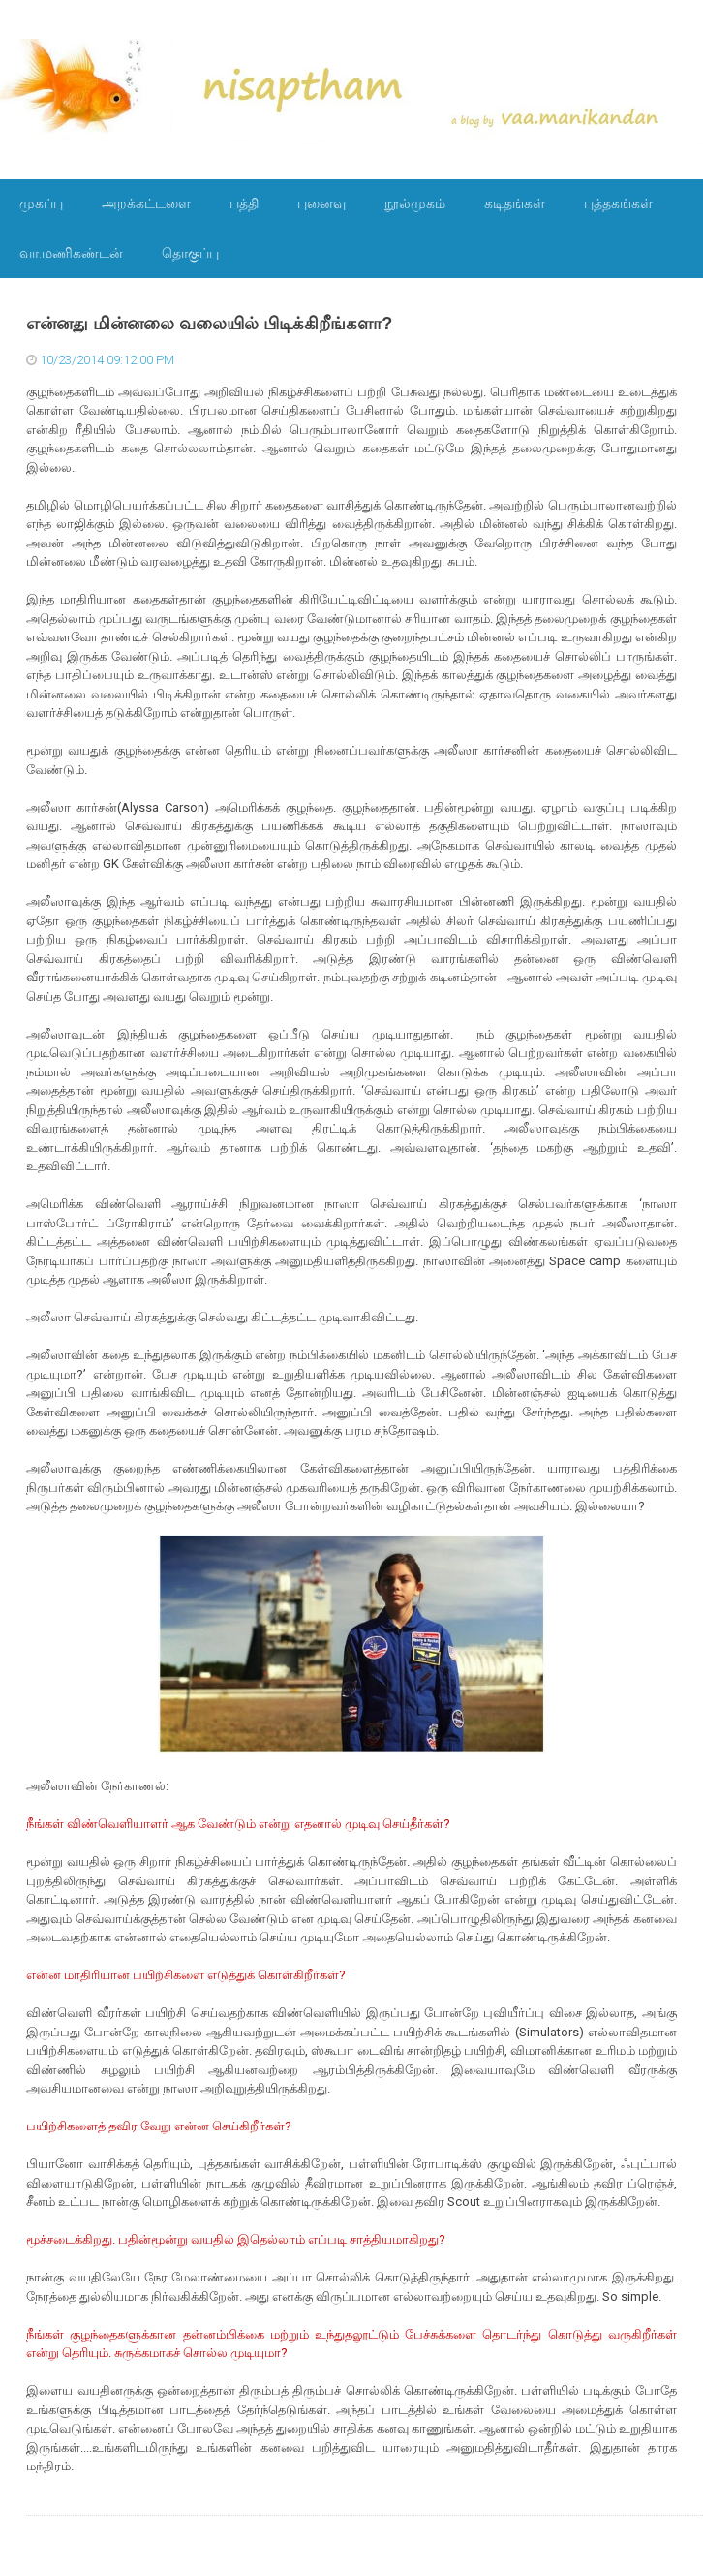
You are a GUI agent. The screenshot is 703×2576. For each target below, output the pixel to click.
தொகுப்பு (190, 253)
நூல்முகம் (414, 203)
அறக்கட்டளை (146, 203)
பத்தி (244, 203)
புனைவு (321, 203)
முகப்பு (41, 203)
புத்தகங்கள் (618, 203)
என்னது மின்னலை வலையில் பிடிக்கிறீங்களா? (209, 323)
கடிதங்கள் (514, 203)
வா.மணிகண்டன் (71, 253)
